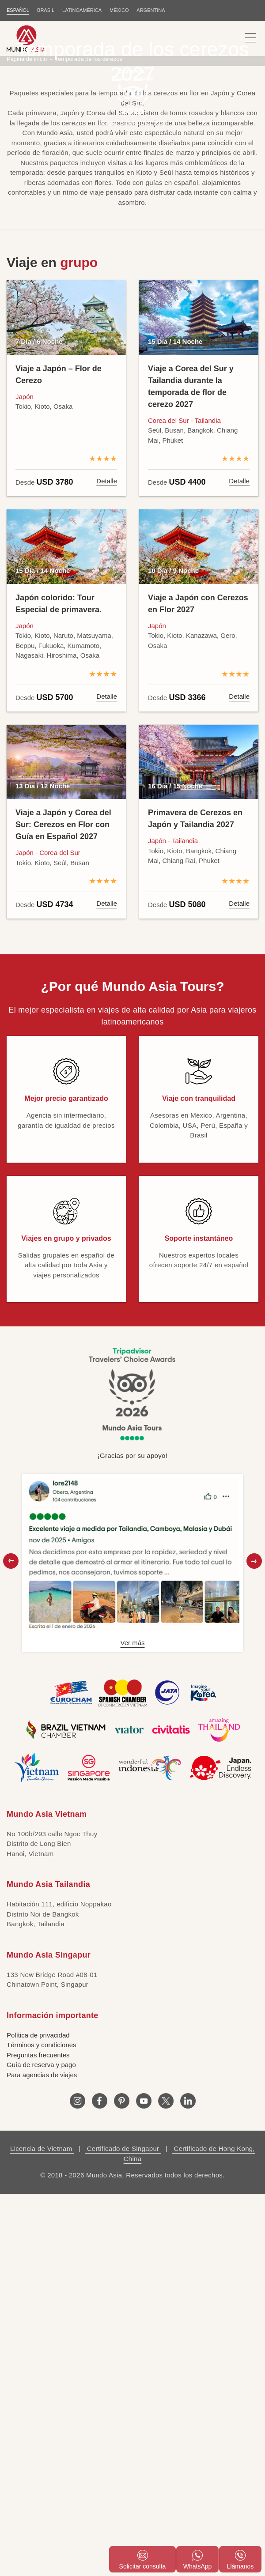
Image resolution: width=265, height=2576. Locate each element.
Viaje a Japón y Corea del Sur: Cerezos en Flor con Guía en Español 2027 (63, 883)
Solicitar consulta (142, 2560)
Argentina (151, 10)
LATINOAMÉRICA (82, 10)
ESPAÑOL (18, 10)
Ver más (132, 1702)
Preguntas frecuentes (38, 2114)
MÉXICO (119, 10)
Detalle (106, 540)
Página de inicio (27, 118)
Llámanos (240, 2560)
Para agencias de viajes (42, 2134)
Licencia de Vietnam (42, 2207)
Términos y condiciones (41, 2104)
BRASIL (45, 10)
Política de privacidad (38, 2094)
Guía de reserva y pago (41, 2124)
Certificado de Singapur (123, 2207)
